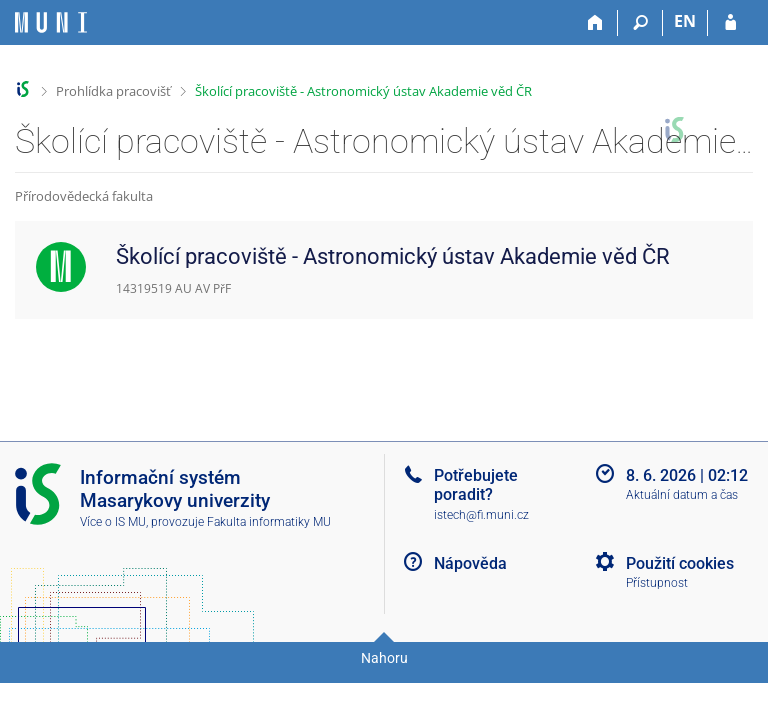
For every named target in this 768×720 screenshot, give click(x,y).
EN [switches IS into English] (685, 21)
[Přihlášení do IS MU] (730, 23)
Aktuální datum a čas (682, 495)
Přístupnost (657, 583)
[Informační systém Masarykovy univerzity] (51, 22)
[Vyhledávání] (640, 23)
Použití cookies (680, 563)
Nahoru (384, 658)
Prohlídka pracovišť (113, 91)
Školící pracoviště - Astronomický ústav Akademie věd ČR (363, 91)
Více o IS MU (113, 522)
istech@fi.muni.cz (481, 515)
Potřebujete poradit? (476, 485)
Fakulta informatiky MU (269, 522)
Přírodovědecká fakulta (84, 196)
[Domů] (595, 23)
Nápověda (470, 563)
